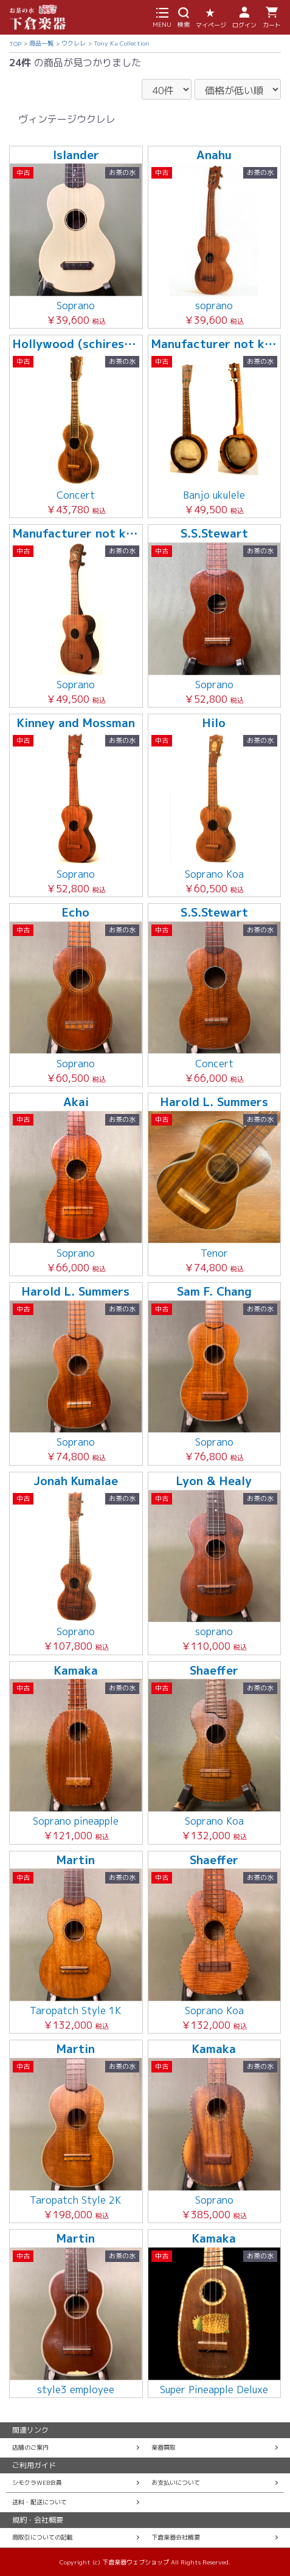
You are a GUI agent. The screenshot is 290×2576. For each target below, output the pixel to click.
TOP (15, 43)
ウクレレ (73, 43)
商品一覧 (41, 43)
